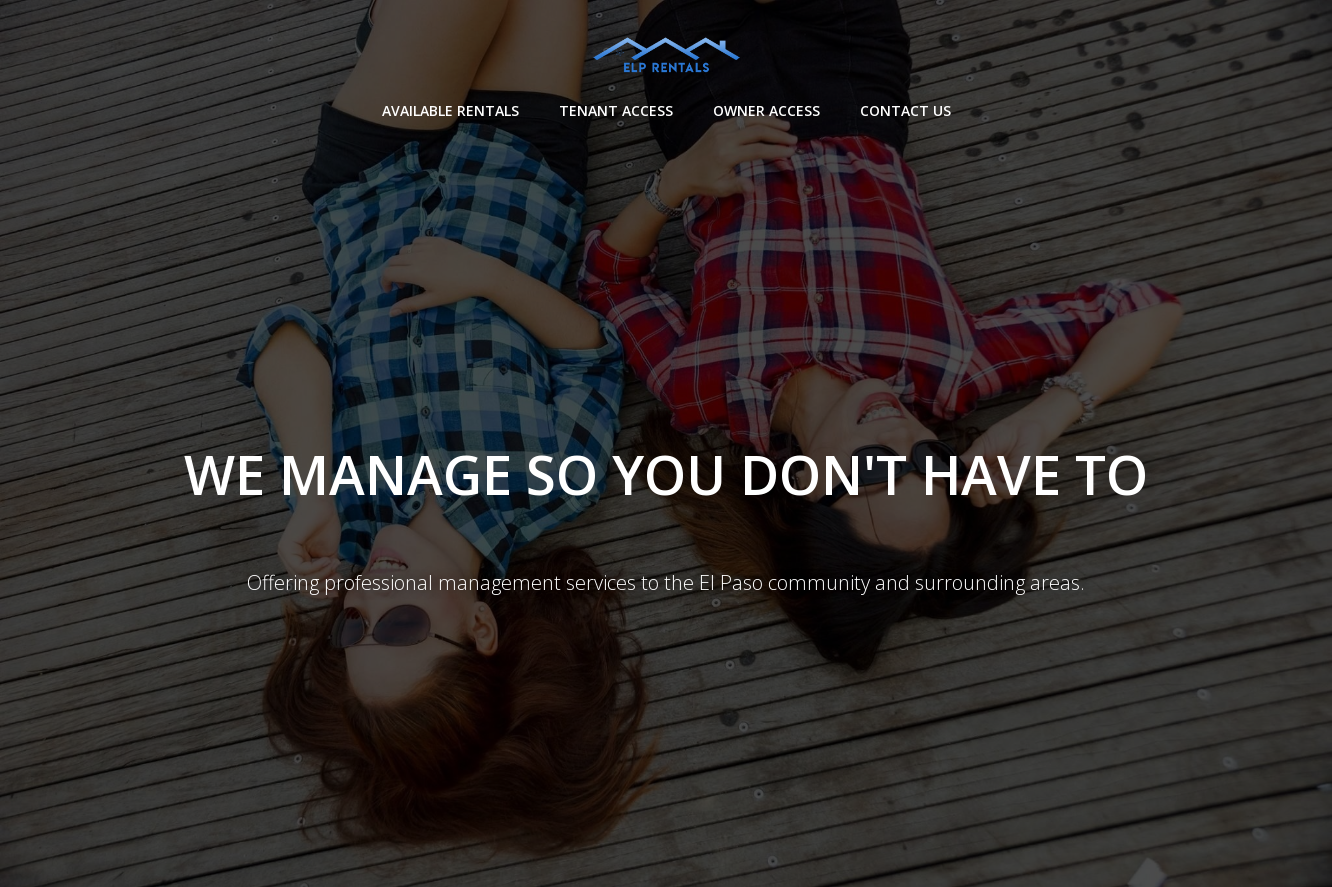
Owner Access (766, 110)
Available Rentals (450, 110)
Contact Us (905, 110)
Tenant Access (616, 110)
